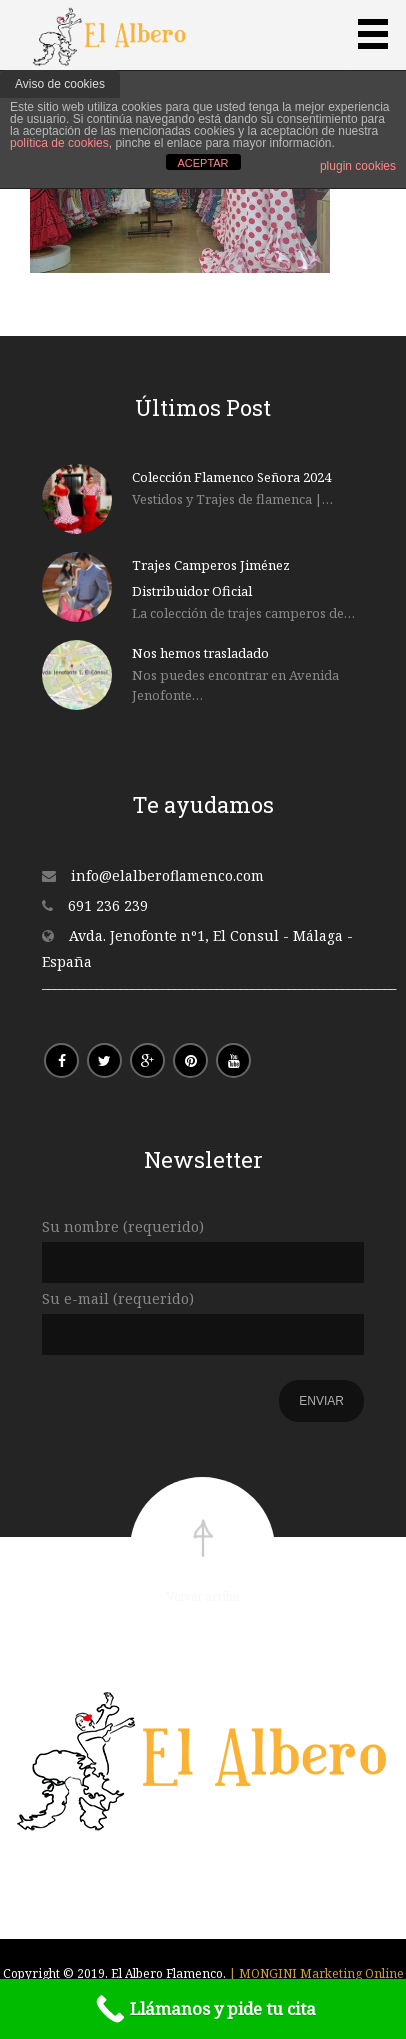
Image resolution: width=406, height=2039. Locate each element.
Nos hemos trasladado (200, 653)
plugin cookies (358, 166)
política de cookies (59, 143)
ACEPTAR (202, 163)
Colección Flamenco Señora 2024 (231, 477)
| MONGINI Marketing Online (316, 1973)
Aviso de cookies (60, 84)
